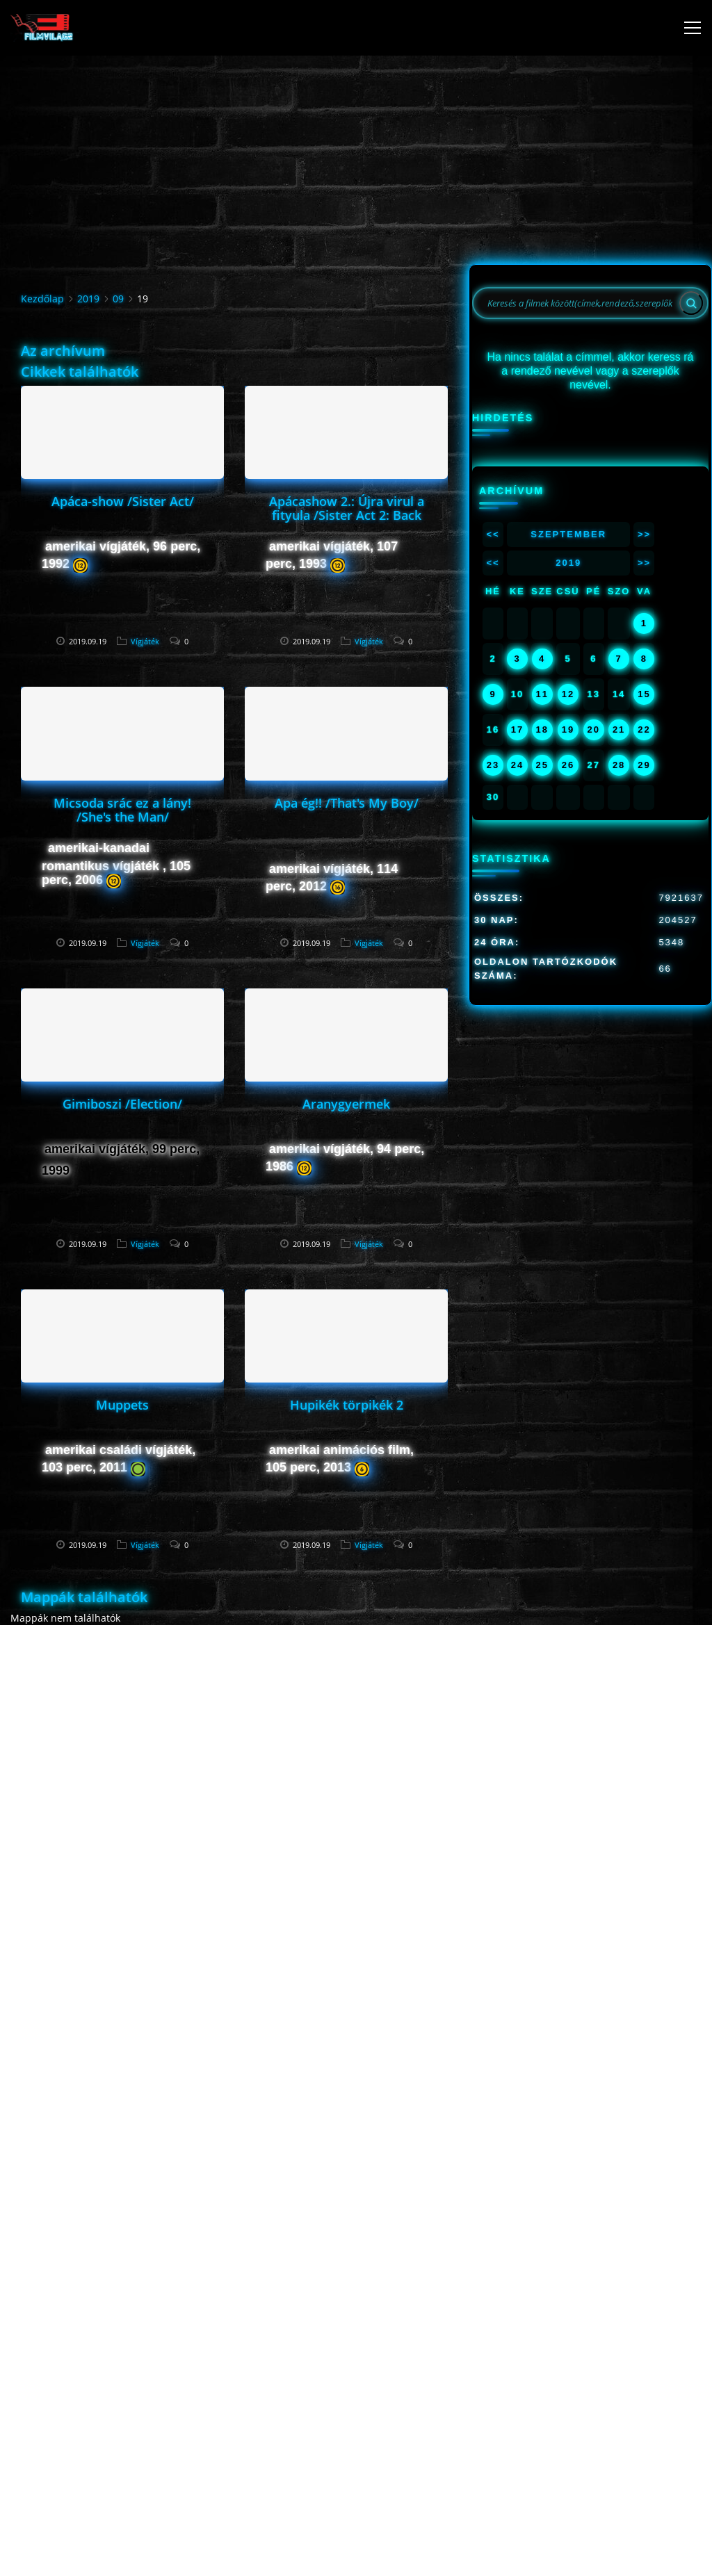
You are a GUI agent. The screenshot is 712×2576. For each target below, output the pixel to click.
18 (541, 729)
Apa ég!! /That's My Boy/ (347, 803)
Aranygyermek (346, 1104)
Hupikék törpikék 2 (346, 1405)
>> (644, 534)
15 (644, 694)
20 (594, 729)
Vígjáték (145, 641)
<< (492, 534)
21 (619, 729)
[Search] (691, 303)
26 (568, 765)
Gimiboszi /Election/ (122, 1104)
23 (493, 765)
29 (644, 765)
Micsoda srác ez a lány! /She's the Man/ (122, 810)
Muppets (122, 1405)
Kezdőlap (42, 298)
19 (568, 729)
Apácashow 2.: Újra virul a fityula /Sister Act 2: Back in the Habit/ (346, 515)
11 (541, 694)
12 (568, 694)
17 (517, 729)
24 (517, 765)
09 (118, 298)
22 (644, 729)
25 (541, 765)
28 (619, 765)
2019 (88, 298)
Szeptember (568, 534)
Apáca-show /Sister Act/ (122, 501)
